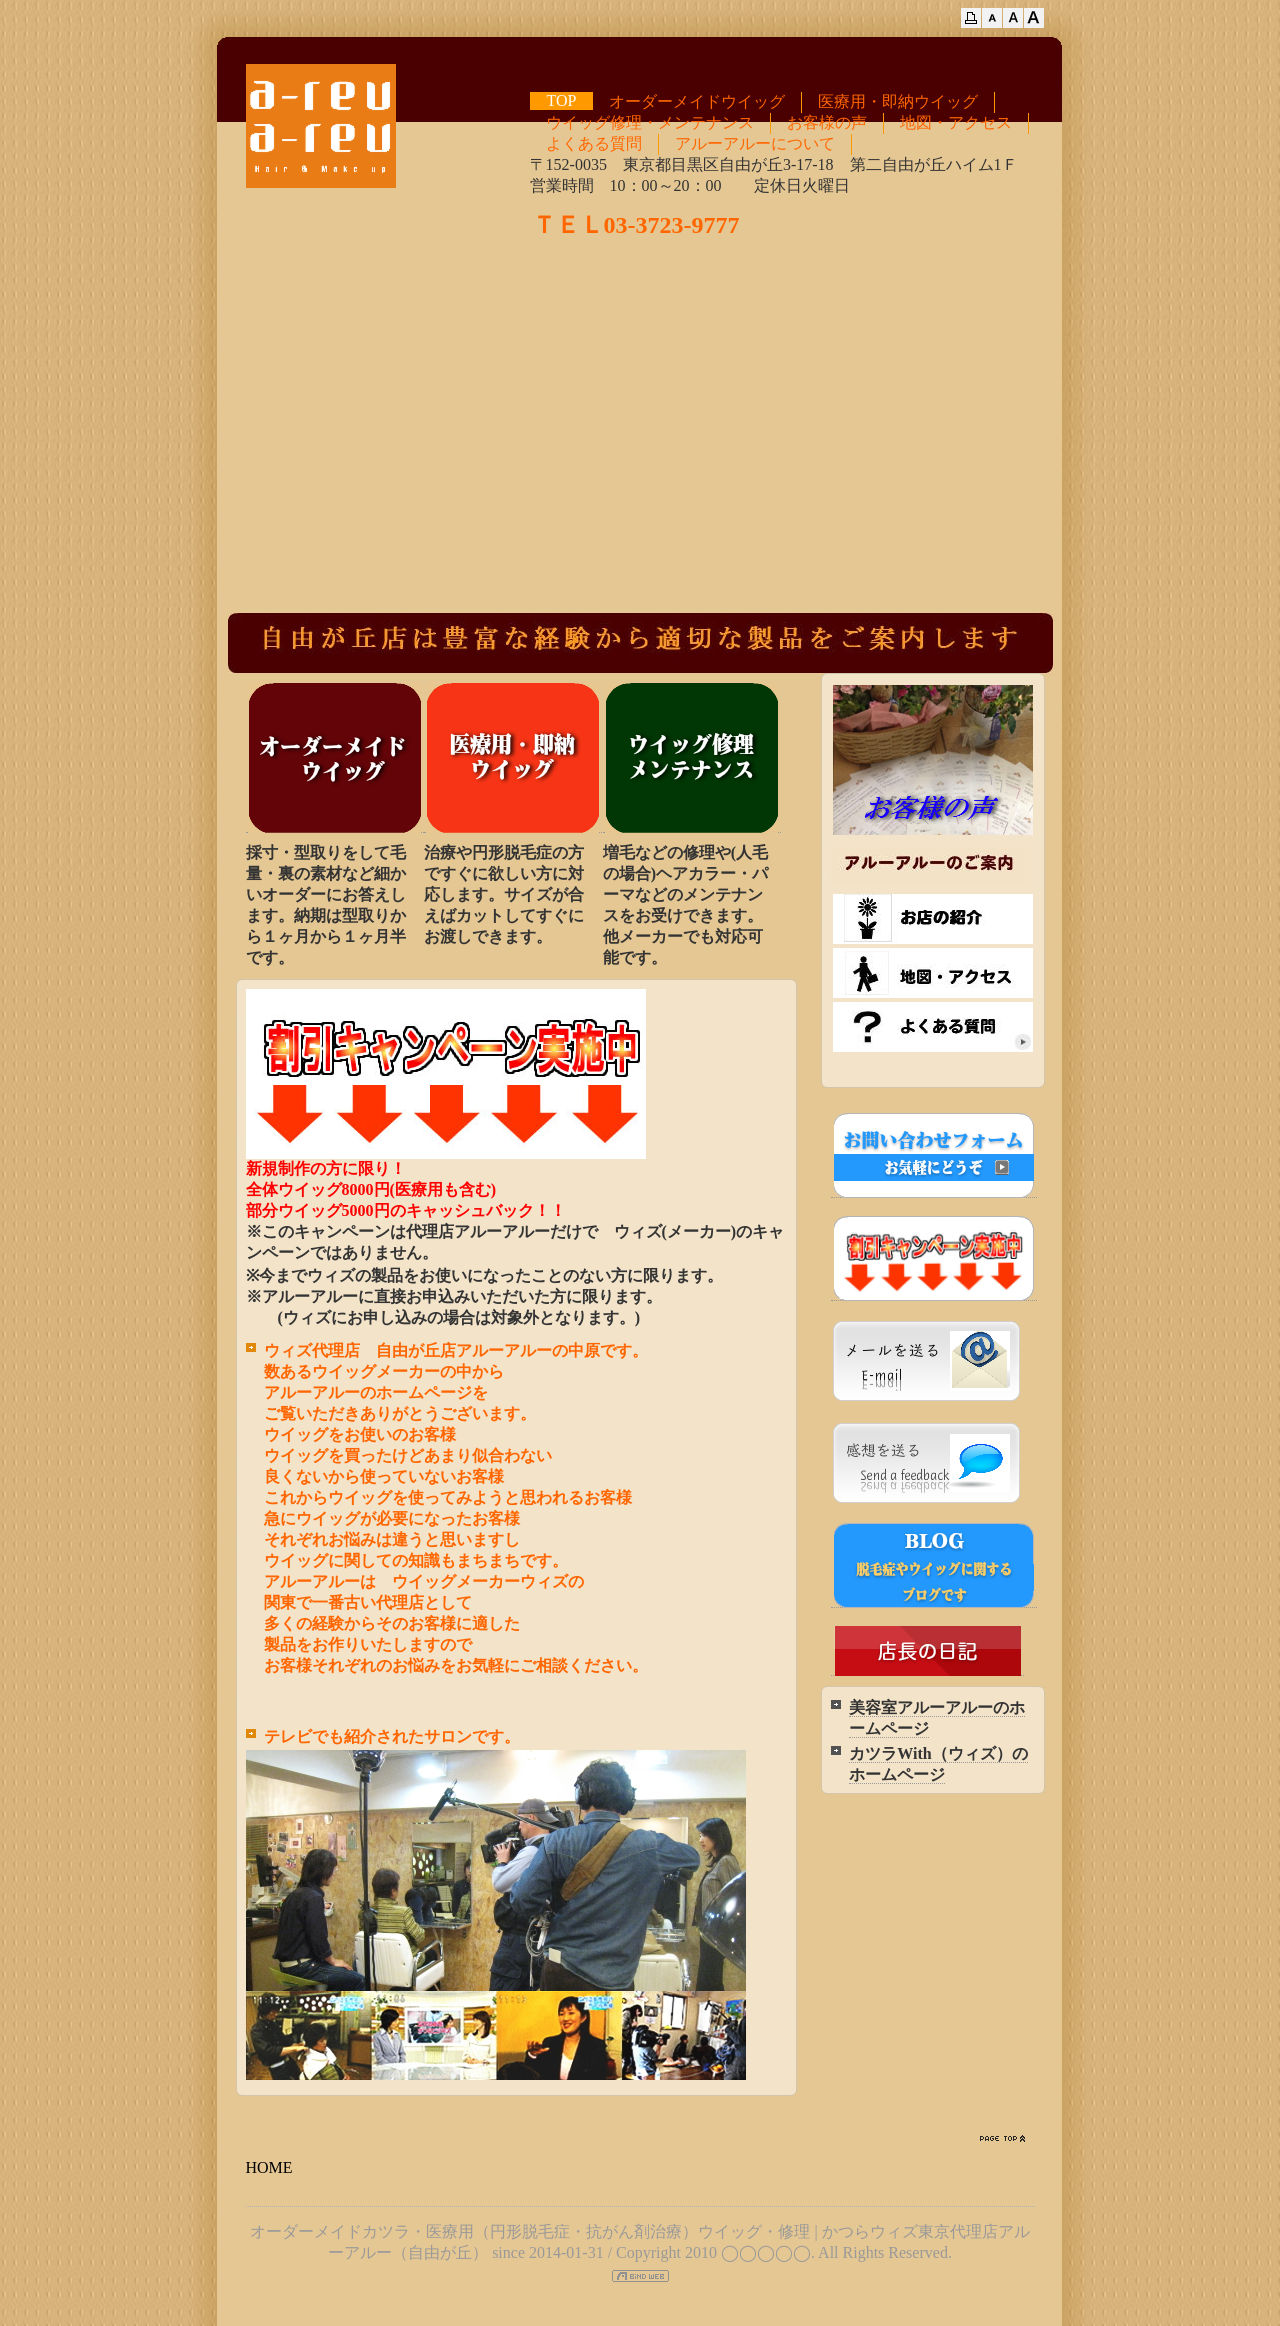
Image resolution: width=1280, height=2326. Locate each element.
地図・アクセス (956, 122)
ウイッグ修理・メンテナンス (650, 122)
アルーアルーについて (755, 143)
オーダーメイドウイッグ (697, 101)
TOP (562, 100)
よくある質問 (594, 143)
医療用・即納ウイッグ (898, 101)
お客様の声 (827, 122)
